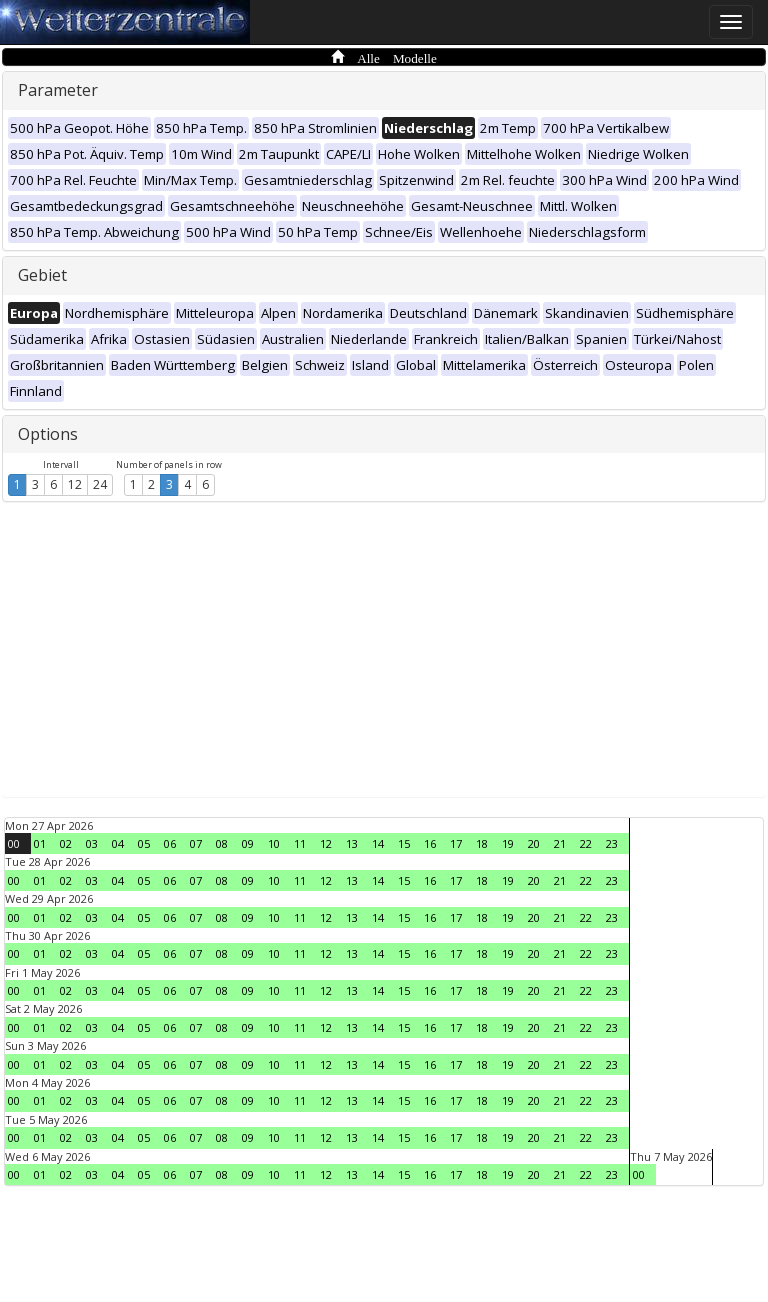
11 (300, 843)
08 (222, 843)
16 (430, 843)
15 (404, 843)
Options (48, 434)
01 (40, 843)
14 (378, 843)
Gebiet (42, 275)
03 (92, 843)
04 (118, 843)
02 (66, 843)
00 (14, 843)
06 (170, 843)
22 (586, 843)
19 (508, 843)
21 (560, 843)
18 (482, 843)
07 (196, 843)
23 (612, 843)
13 (352, 843)
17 (456, 843)
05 (144, 843)
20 (534, 843)
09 (248, 843)
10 (274, 843)
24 (100, 484)
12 (75, 484)
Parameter (58, 90)
